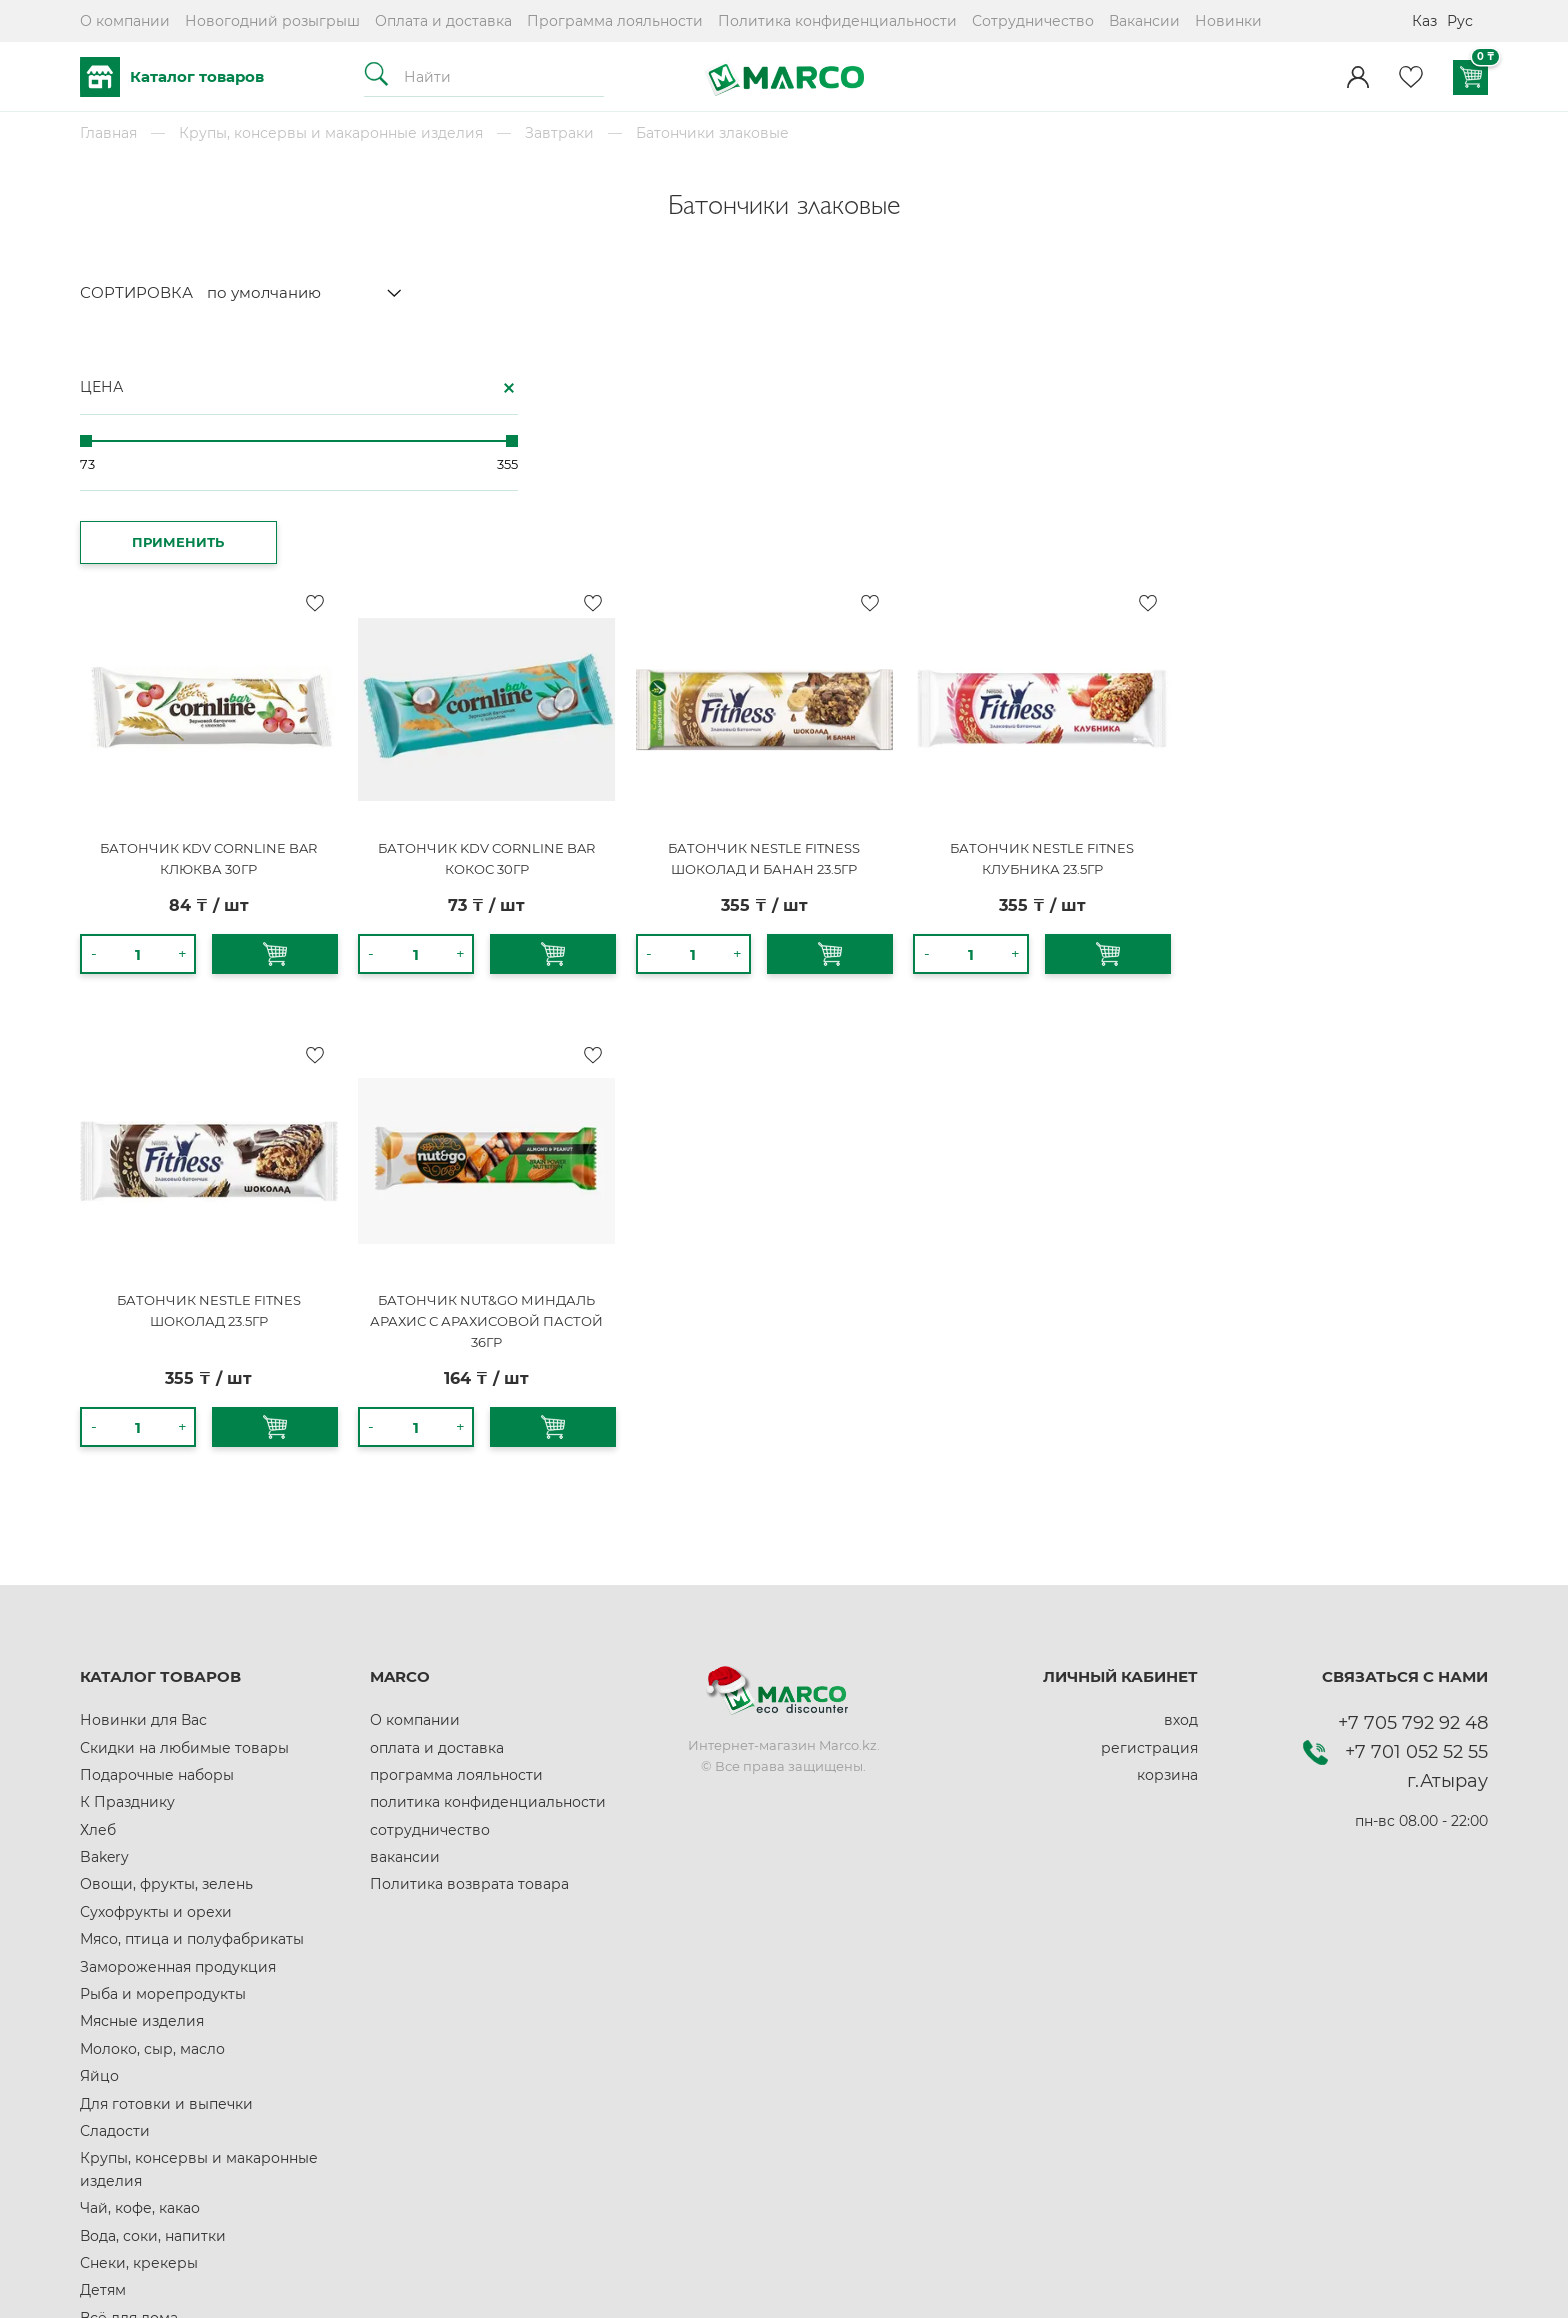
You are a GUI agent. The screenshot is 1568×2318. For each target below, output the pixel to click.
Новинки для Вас (143, 1474)
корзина (1167, 1529)
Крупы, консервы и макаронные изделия (331, 133)
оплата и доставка (437, 1502)
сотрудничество (430, 1584)
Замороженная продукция (178, 1721)
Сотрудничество (1033, 21)
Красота (110, 2154)
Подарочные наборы (157, 1529)
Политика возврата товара (469, 1639)
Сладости (115, 1885)
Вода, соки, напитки (153, 1990)
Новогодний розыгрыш (272, 21)
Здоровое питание (149, 2127)
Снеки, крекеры (139, 2017)
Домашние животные (160, 2182)
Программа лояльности (615, 21)
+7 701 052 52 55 (1416, 1506)
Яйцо (99, 1831)
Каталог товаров (172, 77)
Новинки (1228, 21)
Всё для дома (129, 2072)
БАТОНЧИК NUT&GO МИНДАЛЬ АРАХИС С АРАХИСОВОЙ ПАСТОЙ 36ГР (828, 1075)
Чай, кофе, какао (140, 1962)
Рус (1460, 21)
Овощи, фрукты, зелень (166, 1639)
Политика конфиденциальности (837, 21)
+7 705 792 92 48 (1413, 1477)
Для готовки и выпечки (166, 1858)
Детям (103, 2045)
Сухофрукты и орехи (156, 1666)
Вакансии (1144, 21)
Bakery (104, 1611)
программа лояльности (456, 1529)
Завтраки (559, 133)
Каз (1424, 21)
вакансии (405, 1611)
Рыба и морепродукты (163, 1748)
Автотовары (124, 2099)
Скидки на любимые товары (184, 1502)
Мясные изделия (142, 1776)
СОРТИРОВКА (136, 292)
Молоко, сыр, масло (152, 1803)
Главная (108, 133)
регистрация (1149, 1502)
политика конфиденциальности (488, 1557)
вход (1181, 1474)
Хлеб (98, 1584)
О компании (125, 21)
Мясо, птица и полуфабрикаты (192, 1694)
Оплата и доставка (443, 21)
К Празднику (127, 1557)
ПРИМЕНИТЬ (151, 535)
